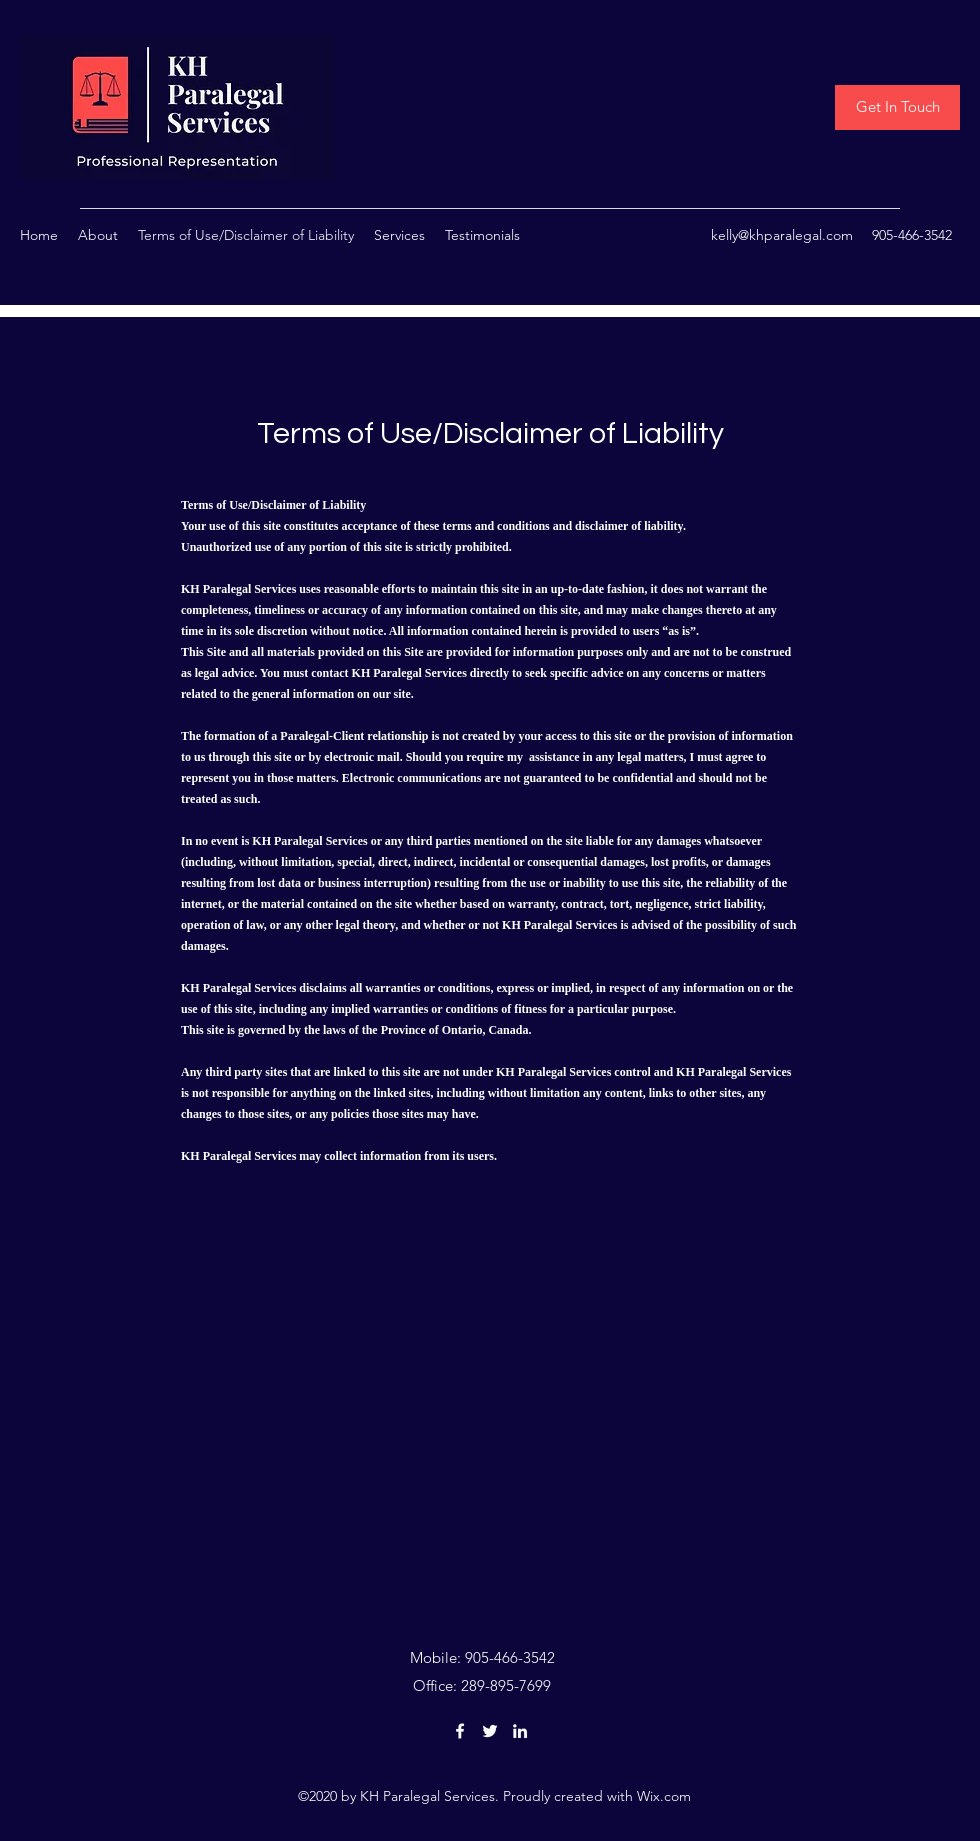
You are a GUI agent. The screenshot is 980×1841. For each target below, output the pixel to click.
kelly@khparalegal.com (782, 235)
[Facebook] (460, 1731)
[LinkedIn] (520, 1731)
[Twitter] (490, 1731)
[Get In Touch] (897, 107)
